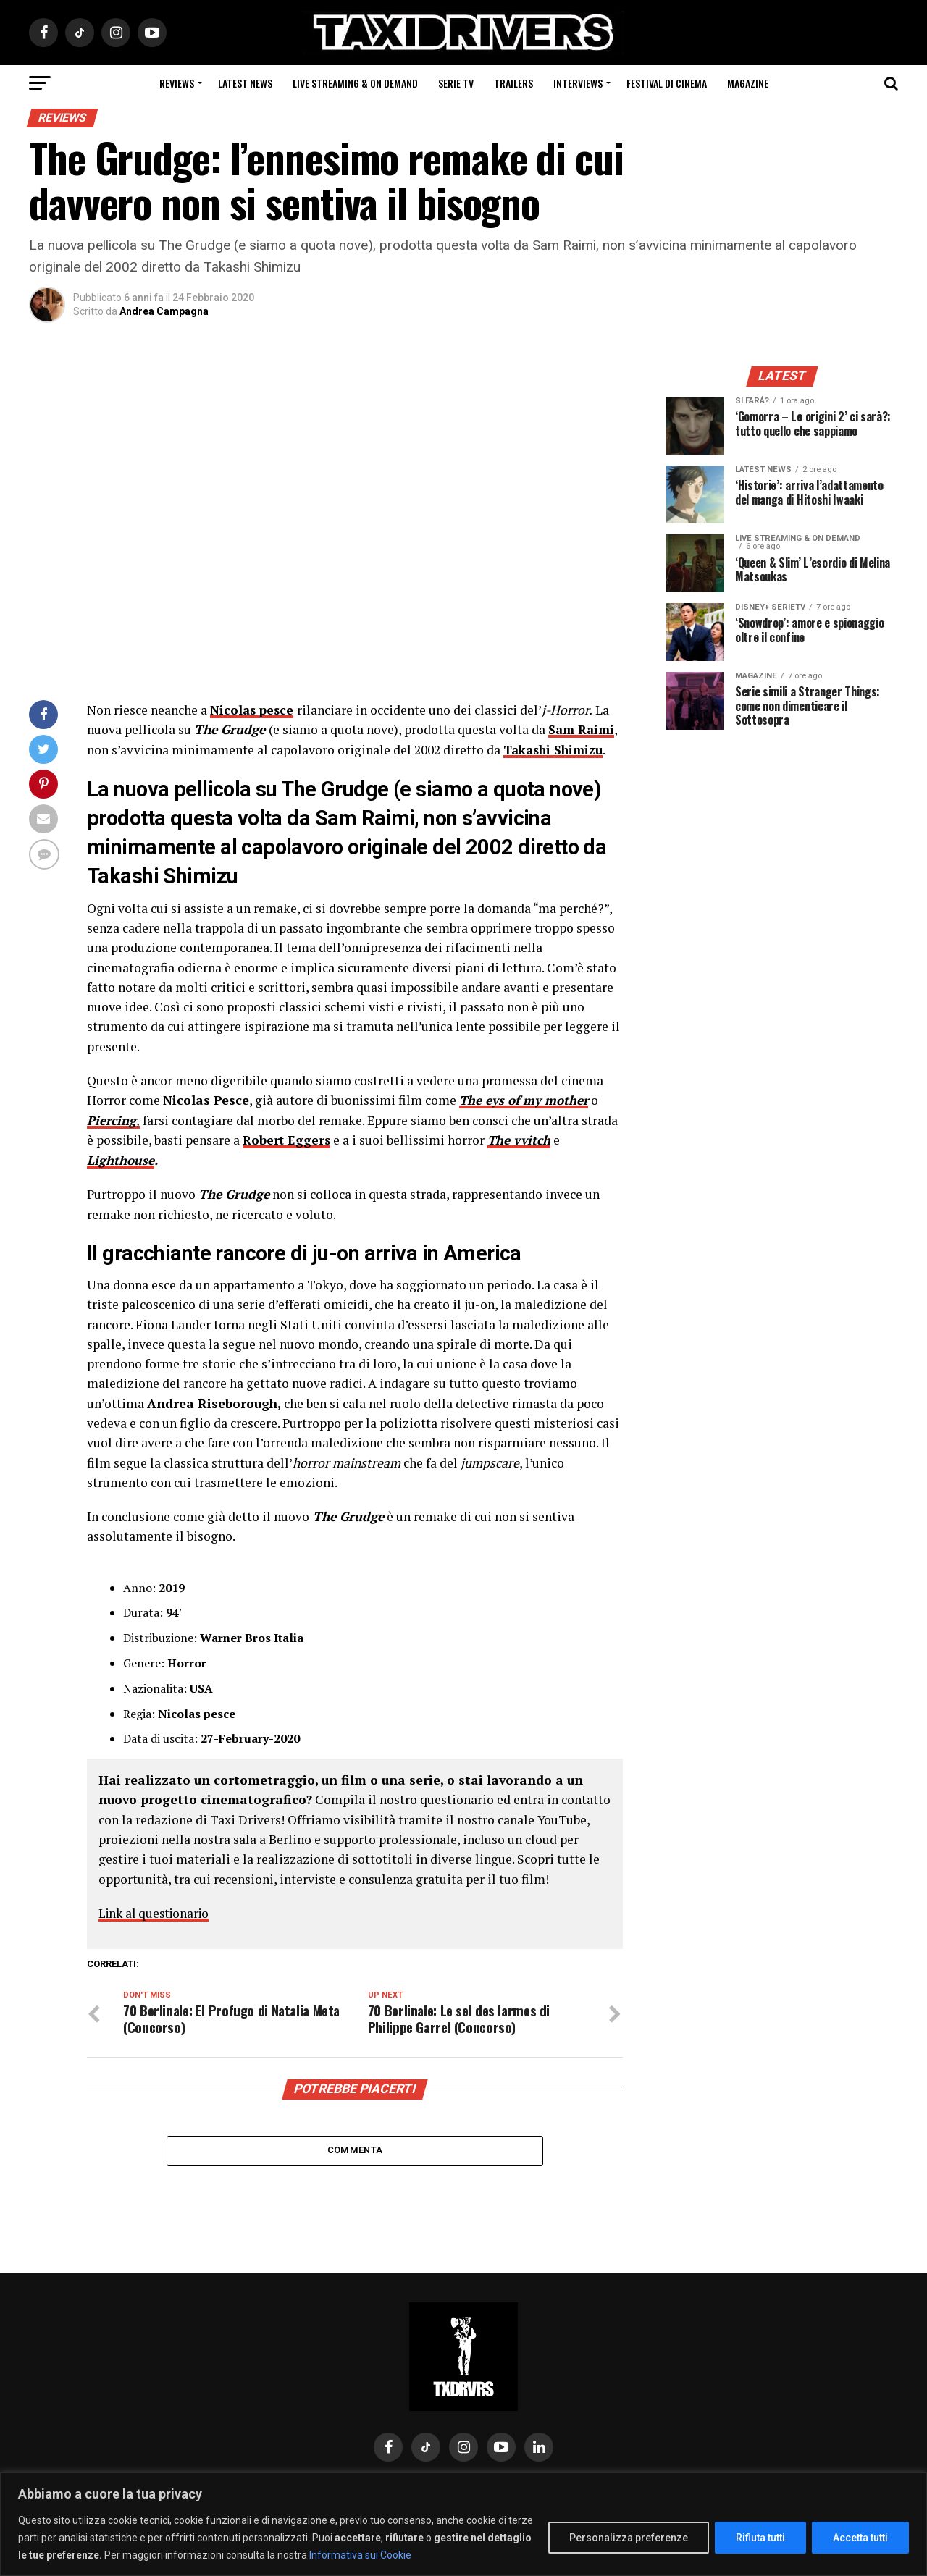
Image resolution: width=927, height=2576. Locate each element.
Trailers (513, 83)
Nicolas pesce (253, 710)
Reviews (176, 83)
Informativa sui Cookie (360, 2555)
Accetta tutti (860, 2537)
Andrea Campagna (164, 311)
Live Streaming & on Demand (355, 83)
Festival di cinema (666, 83)
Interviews (578, 83)
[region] (463, 2524)
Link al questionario (156, 1911)
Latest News (245, 83)
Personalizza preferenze (628, 2537)
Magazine (747, 83)
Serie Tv (456, 83)
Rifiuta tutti (760, 2537)
